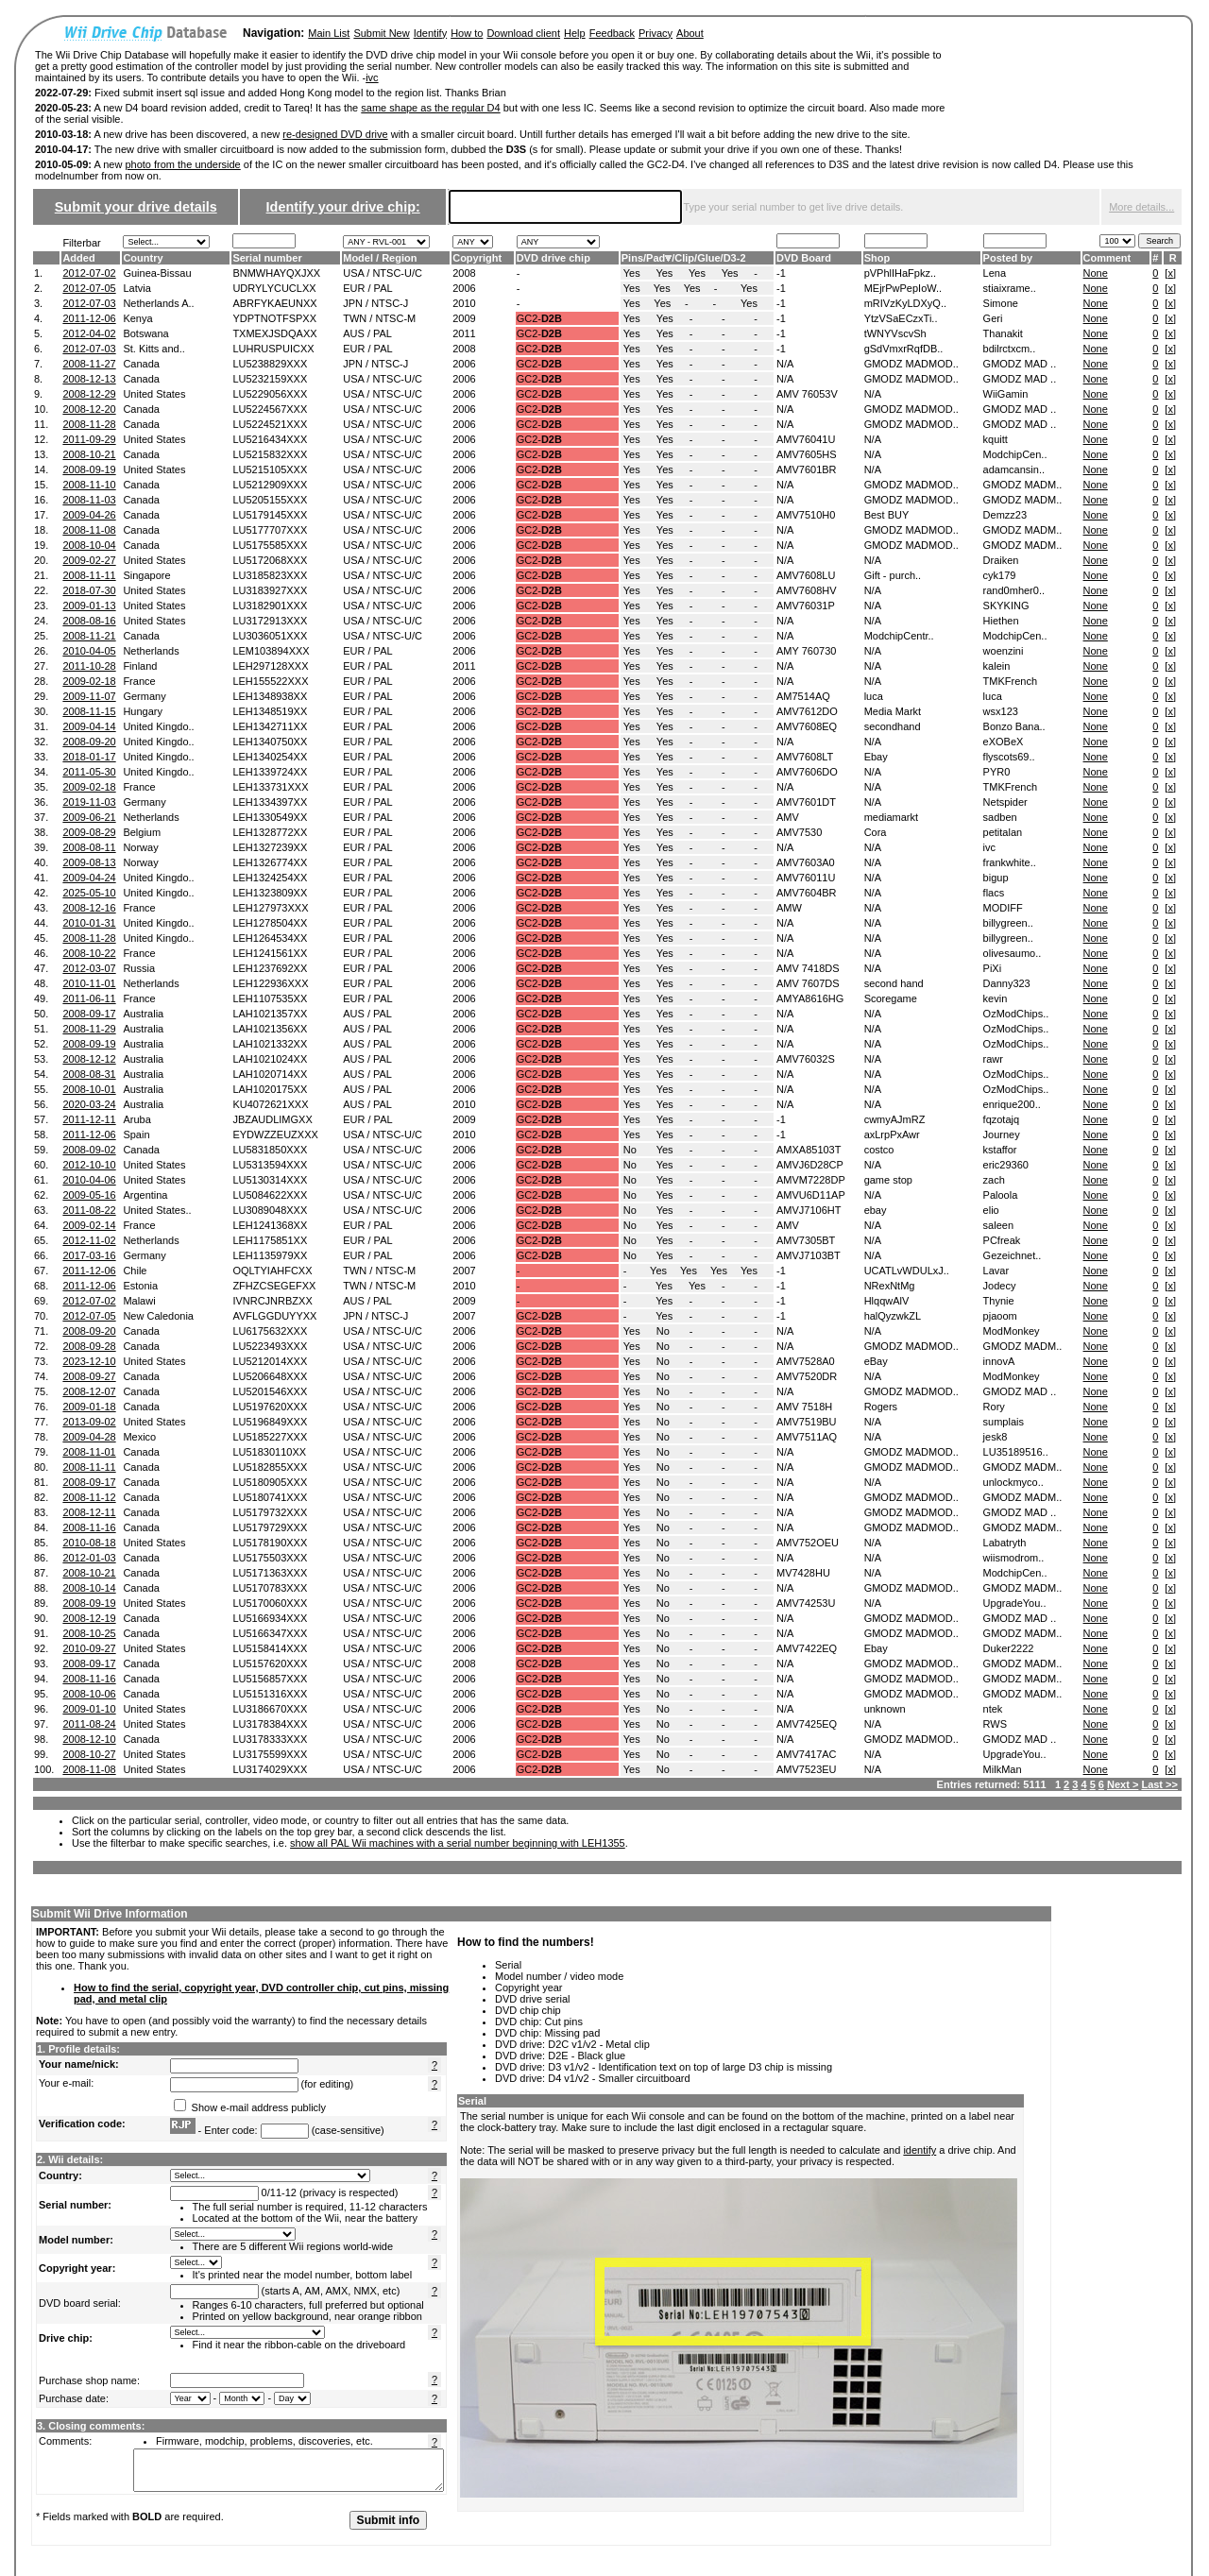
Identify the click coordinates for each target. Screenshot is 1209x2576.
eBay (876, 1361)
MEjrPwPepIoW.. (903, 288)
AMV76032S (805, 1059)
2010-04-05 (88, 651)
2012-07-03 (88, 303)
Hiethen (1001, 620)
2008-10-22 (88, 953)
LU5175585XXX (269, 545)
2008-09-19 (88, 469)
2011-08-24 (88, 1724)
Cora (875, 832)
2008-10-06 (88, 1693)
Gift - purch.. (893, 575)
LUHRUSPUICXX (273, 348)
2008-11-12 (88, 1497)
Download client (523, 33)
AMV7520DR (806, 1376)
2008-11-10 (88, 484)
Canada (141, 363)
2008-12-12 (88, 1059)
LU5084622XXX (269, 1195)
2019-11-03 (88, 802)
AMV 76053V (807, 394)
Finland (140, 666)
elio (991, 1210)
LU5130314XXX (269, 1180)
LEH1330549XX (269, 817)
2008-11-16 (88, 1527)
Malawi (139, 1300)
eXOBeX (1003, 741)
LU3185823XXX (269, 575)
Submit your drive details (136, 206)
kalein (997, 666)
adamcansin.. (1014, 469)
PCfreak (1002, 1240)
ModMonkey (1011, 1331)
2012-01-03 (88, 1557)
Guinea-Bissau (157, 273)
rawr (993, 1059)
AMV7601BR (806, 469)
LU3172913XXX (269, 620)
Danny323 (1006, 983)
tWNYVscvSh (895, 333)
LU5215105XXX (269, 469)
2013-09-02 (88, 1421)
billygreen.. (1008, 923)
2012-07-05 (88, 288)
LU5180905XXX (269, 1482)
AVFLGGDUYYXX (274, 1316)
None (1095, 273)
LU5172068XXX (269, 560)
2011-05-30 (88, 771)
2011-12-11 (88, 1119)
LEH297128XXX (270, 666)
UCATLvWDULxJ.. (906, 1270)
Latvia (136, 288)
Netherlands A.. (158, 303)
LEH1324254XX (269, 877)
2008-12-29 (88, 394)
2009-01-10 (88, 1708)
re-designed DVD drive (334, 134)
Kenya (137, 318)
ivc (372, 77)
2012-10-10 (88, 1164)
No (630, 1149)
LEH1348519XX (269, 711)
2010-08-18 (88, 1542)
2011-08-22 (88, 1210)
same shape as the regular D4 (430, 107)
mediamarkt (891, 817)
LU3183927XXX (269, 590)
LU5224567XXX (269, 409)
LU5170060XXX (269, 1603)
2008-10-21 (88, 454)
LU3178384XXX (269, 1724)
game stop (888, 1180)
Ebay (876, 756)
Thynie (998, 1300)
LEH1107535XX (269, 998)
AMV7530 (799, 832)
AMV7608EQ (806, 726)
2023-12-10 (88, 1361)
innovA (999, 1361)
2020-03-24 (88, 1104)
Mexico (139, 1436)
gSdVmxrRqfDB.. (904, 348)
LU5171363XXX (269, 1572)
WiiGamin (1006, 394)
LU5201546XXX (269, 1391)
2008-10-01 (88, 1089)
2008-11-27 (88, 363)
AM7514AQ (803, 696)
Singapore (146, 575)
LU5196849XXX (269, 1421)
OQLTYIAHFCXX (272, 1270)
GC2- (539, 318)
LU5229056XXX (269, 394)
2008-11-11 (88, 575)
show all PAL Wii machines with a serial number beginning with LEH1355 (457, 1843)
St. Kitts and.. (153, 348)
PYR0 (997, 771)
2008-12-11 (88, 1512)
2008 (463, 273)
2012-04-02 (88, 333)
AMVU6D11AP (810, 1195)
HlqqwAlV (887, 1300)
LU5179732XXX (269, 1512)
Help (575, 33)
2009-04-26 (88, 514)
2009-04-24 (88, 877)
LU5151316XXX (269, 1693)
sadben (1000, 817)
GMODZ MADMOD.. (911, 363)
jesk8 (995, 1436)
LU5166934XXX (269, 1618)
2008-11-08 (88, 530)
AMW (789, 907)
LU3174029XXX (269, 1769)
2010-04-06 (88, 1180)
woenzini (1003, 651)
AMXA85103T (808, 1149)
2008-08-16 (88, 620)
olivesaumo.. (1012, 953)
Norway (140, 847)
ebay (875, 1210)
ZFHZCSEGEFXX (273, 1285)
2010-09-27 (88, 1648)
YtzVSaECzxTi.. (901, 318)
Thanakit (1003, 333)
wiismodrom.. (1014, 1557)
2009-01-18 (88, 1406)
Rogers (880, 1406)
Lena (994, 273)
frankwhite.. (1009, 862)
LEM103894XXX (270, 651)
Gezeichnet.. (1012, 1255)
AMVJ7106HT (808, 1210)
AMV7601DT (806, 802)
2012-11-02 (88, 1240)
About (690, 33)
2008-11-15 (88, 711)
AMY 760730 (806, 651)
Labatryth (1005, 1542)
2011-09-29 (88, 439)
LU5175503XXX (269, 1557)
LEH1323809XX (269, 892)
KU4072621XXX (270, 1104)
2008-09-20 (88, 741)
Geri (993, 318)
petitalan (1003, 832)
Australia (143, 1013)
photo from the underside (182, 164)
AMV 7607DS (808, 983)
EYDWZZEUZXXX (274, 1134)
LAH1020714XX (269, 1074)
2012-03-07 (88, 968)
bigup (996, 877)
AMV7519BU (806, 1421)
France (139, 681)
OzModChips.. (1016, 1013)
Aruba (136, 1119)
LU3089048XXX (269, 1210)
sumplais (1003, 1421)
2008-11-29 (88, 1028)
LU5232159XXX (269, 378)
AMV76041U (805, 439)
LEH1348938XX (269, 696)
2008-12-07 (88, 1391)
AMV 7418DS (808, 968)
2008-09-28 (88, 1346)
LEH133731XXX (270, 787)
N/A (784, 363)
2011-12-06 (88, 318)
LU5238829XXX (269, 363)
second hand (894, 983)
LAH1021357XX (269, 1013)
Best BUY (887, 514)
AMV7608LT (804, 756)
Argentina (145, 1195)
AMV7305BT (805, 1240)
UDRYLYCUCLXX (273, 288)
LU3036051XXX (269, 635)
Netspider (1005, 802)
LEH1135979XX (269, 1255)
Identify (430, 33)
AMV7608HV (806, 590)
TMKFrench (1010, 681)
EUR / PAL (367, 288)
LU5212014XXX (269, 1361)
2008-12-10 (88, 1739)
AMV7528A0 (805, 1361)
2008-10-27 (88, 1754)
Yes (631, 273)
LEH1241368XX (269, 1225)
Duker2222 (1008, 1648)
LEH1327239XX (269, 847)
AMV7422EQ (806, 1648)
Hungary (142, 711)
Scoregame (890, 998)
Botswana (145, 333)
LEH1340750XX (269, 741)
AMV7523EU (806, 1769)
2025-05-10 (88, 892)
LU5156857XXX (269, 1678)
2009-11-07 (88, 696)
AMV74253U (805, 1603)
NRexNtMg (889, 1285)
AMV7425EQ (806, 1724)
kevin (995, 998)
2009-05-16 (88, 1195)
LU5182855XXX (269, 1467)
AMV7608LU (805, 575)
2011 (463, 333)
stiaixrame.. (1009, 288)
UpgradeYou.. (1015, 1603)
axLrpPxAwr (892, 1134)
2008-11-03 (88, 499)
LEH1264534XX (269, 938)
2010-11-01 (88, 983)
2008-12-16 (88, 907)
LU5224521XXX (269, 424)
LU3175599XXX (269, 1754)
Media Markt (893, 711)
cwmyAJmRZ (895, 1119)
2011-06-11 (88, 998)
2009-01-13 (88, 605)
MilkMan (1002, 1769)
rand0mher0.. (1014, 590)
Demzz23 (1005, 514)
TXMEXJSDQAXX (274, 333)
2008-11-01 (88, 1452)
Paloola (1000, 1195)
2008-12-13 (88, 378)
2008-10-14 (88, 1588)
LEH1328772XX (269, 832)
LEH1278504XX (269, 923)
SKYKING (1006, 605)
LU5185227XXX (269, 1436)
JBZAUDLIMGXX (272, 1119)
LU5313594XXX (269, 1164)
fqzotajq (1001, 1119)
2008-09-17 (88, 1013)
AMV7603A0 (805, 862)
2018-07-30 (88, 590)
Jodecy (999, 1285)
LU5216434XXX (269, 439)
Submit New (381, 33)
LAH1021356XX (269, 1028)
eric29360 (1006, 1164)
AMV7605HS (806, 454)
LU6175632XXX (269, 1331)
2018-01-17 (88, 756)
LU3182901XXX (269, 605)
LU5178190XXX (269, 1542)
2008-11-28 (88, 424)
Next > (1122, 1784)
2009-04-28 (88, 1436)
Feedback (612, 33)
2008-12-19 (88, 1618)
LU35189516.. (1015, 1452)
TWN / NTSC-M (379, 318)
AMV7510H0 (805, 514)
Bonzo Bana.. (1014, 726)
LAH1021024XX (269, 1059)
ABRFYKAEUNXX (274, 303)
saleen (998, 1225)
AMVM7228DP (810, 1180)
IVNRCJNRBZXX (272, 1300)
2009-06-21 (88, 817)
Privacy (656, 33)
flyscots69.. (1009, 756)
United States (154, 394)
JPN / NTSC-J (375, 303)
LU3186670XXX (269, 1708)
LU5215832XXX (269, 454)
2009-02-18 (88, 681)
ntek (993, 1708)
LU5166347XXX (269, 1633)
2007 (463, 1270)
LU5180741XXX (269, 1497)
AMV (787, 817)
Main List (328, 33)
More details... (1141, 207)
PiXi (992, 968)
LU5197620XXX (269, 1406)
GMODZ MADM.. (1023, 484)
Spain (136, 1134)
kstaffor (1000, 1149)
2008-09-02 (88, 1149)
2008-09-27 (88, 1376)
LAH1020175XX (269, 1089)
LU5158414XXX (269, 1648)
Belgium (142, 832)
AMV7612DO (807, 711)
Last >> (1159, 1784)
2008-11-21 (88, 635)
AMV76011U (805, 877)
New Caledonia (158, 1316)
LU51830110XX (269, 1452)
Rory (994, 1406)
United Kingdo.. (158, 726)
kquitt (995, 439)
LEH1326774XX (269, 862)
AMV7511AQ (806, 1436)
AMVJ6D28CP (809, 1164)
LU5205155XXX (269, 499)
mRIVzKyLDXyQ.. (905, 303)
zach (994, 1180)
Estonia (140, 1285)
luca (873, 696)
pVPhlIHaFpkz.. (900, 273)
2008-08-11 (88, 847)
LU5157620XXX (269, 1663)
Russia (139, 968)
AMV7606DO (807, 771)
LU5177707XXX (269, 530)
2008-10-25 (88, 1633)
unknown (885, 1708)
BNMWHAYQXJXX (276, 273)
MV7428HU (803, 1572)
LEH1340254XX (269, 756)
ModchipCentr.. (899, 635)
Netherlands (151, 651)
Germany (144, 696)
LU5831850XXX (269, 1149)
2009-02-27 (88, 560)
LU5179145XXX (269, 514)
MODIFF (1003, 907)
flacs (994, 892)
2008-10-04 (88, 545)
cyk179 (999, 575)
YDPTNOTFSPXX (274, 318)
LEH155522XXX (270, 681)
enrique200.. (1012, 1104)
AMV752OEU (807, 1542)
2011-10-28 (88, 666)
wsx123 (1000, 711)
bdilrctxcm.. (1009, 348)
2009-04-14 (88, 726)
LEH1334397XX (269, 802)
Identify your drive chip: (343, 206)
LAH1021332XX (269, 1043)
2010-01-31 (88, 923)
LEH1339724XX (269, 771)
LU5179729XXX (269, 1527)
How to (467, 33)
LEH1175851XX (269, 1240)
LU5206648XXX (269, 1376)
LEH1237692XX (269, 968)
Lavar (996, 1270)
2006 (463, 288)
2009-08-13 (88, 862)
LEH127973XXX (270, 907)
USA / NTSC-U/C (382, 273)
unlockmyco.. (1013, 1482)
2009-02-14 (88, 1225)
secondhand (892, 726)
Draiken (1001, 560)
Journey (1001, 1134)
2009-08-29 (88, 832)
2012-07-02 (88, 273)
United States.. (157, 1210)
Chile (134, 1270)
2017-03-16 (88, 1255)
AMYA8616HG (809, 998)
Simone (1000, 303)
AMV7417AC (806, 1754)
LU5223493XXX (269, 1346)
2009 (463, 318)
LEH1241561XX (269, 953)
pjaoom (1000, 1316)
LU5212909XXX (269, 484)
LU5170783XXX (269, 1588)
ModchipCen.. (1015, 454)
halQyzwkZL (893, 1316)
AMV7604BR (806, 892)
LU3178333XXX (269, 1739)
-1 (781, 273)
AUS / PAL (367, 333)
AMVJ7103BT (808, 1255)
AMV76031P (805, 605)
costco (879, 1149)
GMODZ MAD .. (1020, 363)
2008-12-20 (88, 409)
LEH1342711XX (269, 726)
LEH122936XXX (270, 983)
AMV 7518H (804, 1406)
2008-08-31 (88, 1074)
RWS (995, 1724)
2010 (463, 303)
